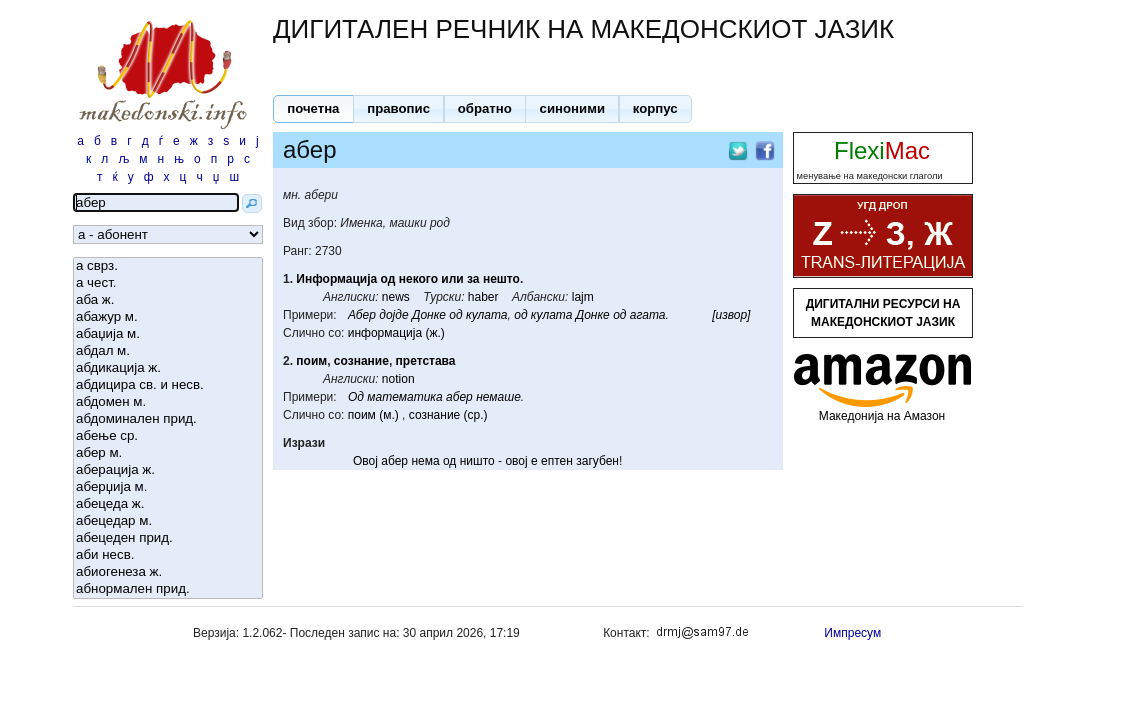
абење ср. (168, 436)
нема (425, 461)
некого (418, 279)
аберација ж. (168, 470)
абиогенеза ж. (168, 572)
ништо (477, 461)
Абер (362, 315)
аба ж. (168, 300)
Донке (429, 315)
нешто (501, 279)
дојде (393, 315)
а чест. (168, 283)
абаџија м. (168, 334)
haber (483, 297)
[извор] (731, 315)
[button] (313, 109)
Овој (365, 461)
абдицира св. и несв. (168, 385)
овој (516, 461)
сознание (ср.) (448, 415)
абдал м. (168, 351)
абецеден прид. (168, 538)
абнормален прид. (168, 589)
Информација (336, 279)
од (388, 279)
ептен (557, 461)
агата (648, 315)
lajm (583, 297)
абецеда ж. (168, 504)
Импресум (852, 633)
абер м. (168, 453)
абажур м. (168, 317)
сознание (361, 361)
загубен (597, 461)
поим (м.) (373, 415)
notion (398, 379)
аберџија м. (168, 487)
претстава (426, 361)
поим (311, 361)
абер (459, 397)
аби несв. (168, 555)
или (452, 279)
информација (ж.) (396, 333)
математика (404, 397)
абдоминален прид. (168, 419)
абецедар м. (168, 521)
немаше (498, 397)
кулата (487, 315)
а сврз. (168, 266)
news (396, 297)
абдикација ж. (168, 368)
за (473, 279)
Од (356, 397)
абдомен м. (168, 402)
